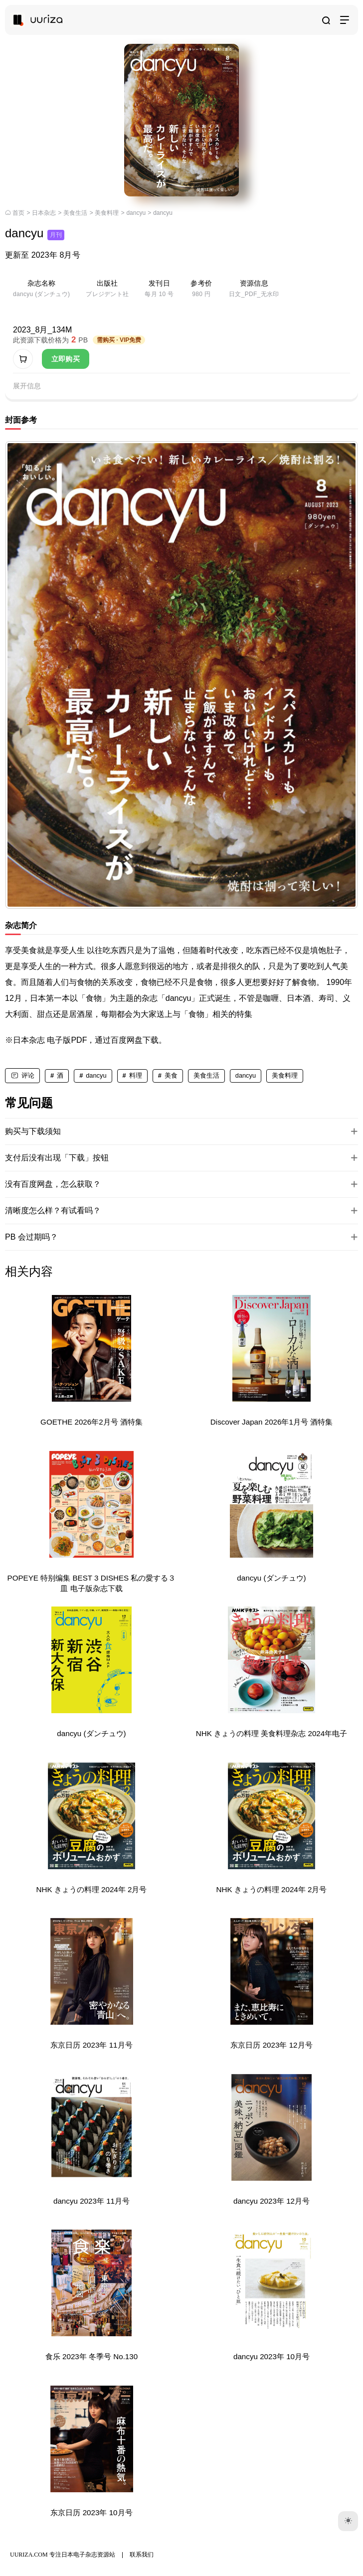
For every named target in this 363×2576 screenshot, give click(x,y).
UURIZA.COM (29, 2554)
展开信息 (27, 386)
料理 (135, 1075)
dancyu (136, 212)
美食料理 (107, 212)
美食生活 (75, 212)
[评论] (22, 1075)
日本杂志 (44, 212)
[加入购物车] (23, 359)
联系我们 (142, 2554)
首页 (18, 212)
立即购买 (65, 359)
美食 (171, 1075)
